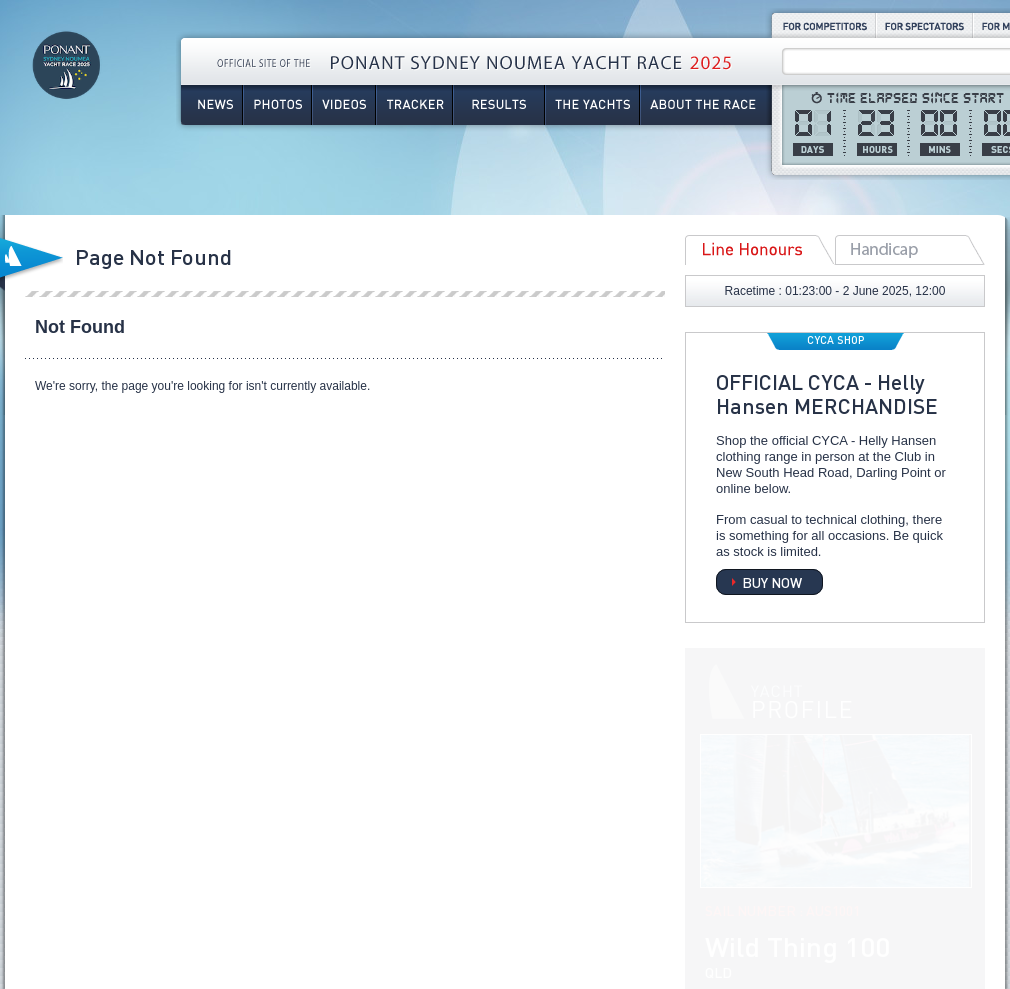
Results (499, 105)
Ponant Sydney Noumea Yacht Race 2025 (66, 90)
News (211, 105)
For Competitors (823, 25)
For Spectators (924, 25)
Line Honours (760, 250)
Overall (910, 250)
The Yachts (592, 105)
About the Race (706, 105)
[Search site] (899, 62)
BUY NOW (772, 582)
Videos (344, 105)
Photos (277, 105)
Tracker (414, 105)
